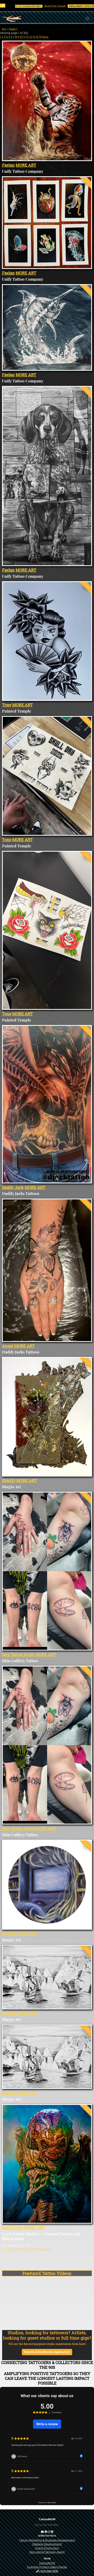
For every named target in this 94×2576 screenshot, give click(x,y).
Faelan (8, 165)
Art (4, 29)
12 (27, 36)
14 (34, 36)
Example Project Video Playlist (47, 2567)
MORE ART (26, 165)
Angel (7, 1346)
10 (21, 36)
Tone (6, 704)
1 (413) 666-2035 (47, 2571)
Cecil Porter (12, 2227)
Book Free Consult (60, 5)
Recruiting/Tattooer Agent (47, 2552)
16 (40, 36)
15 (37, 36)
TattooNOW (47, 2563)
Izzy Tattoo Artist (18, 1654)
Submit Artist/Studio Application (47, 2352)
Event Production (47, 2548)
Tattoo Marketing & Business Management (47, 2540)
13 (30, 36)
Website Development (47, 2544)
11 (24, 36)
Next (45, 36)
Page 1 (13, 29)
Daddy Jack (13, 1187)
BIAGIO (8, 1480)
